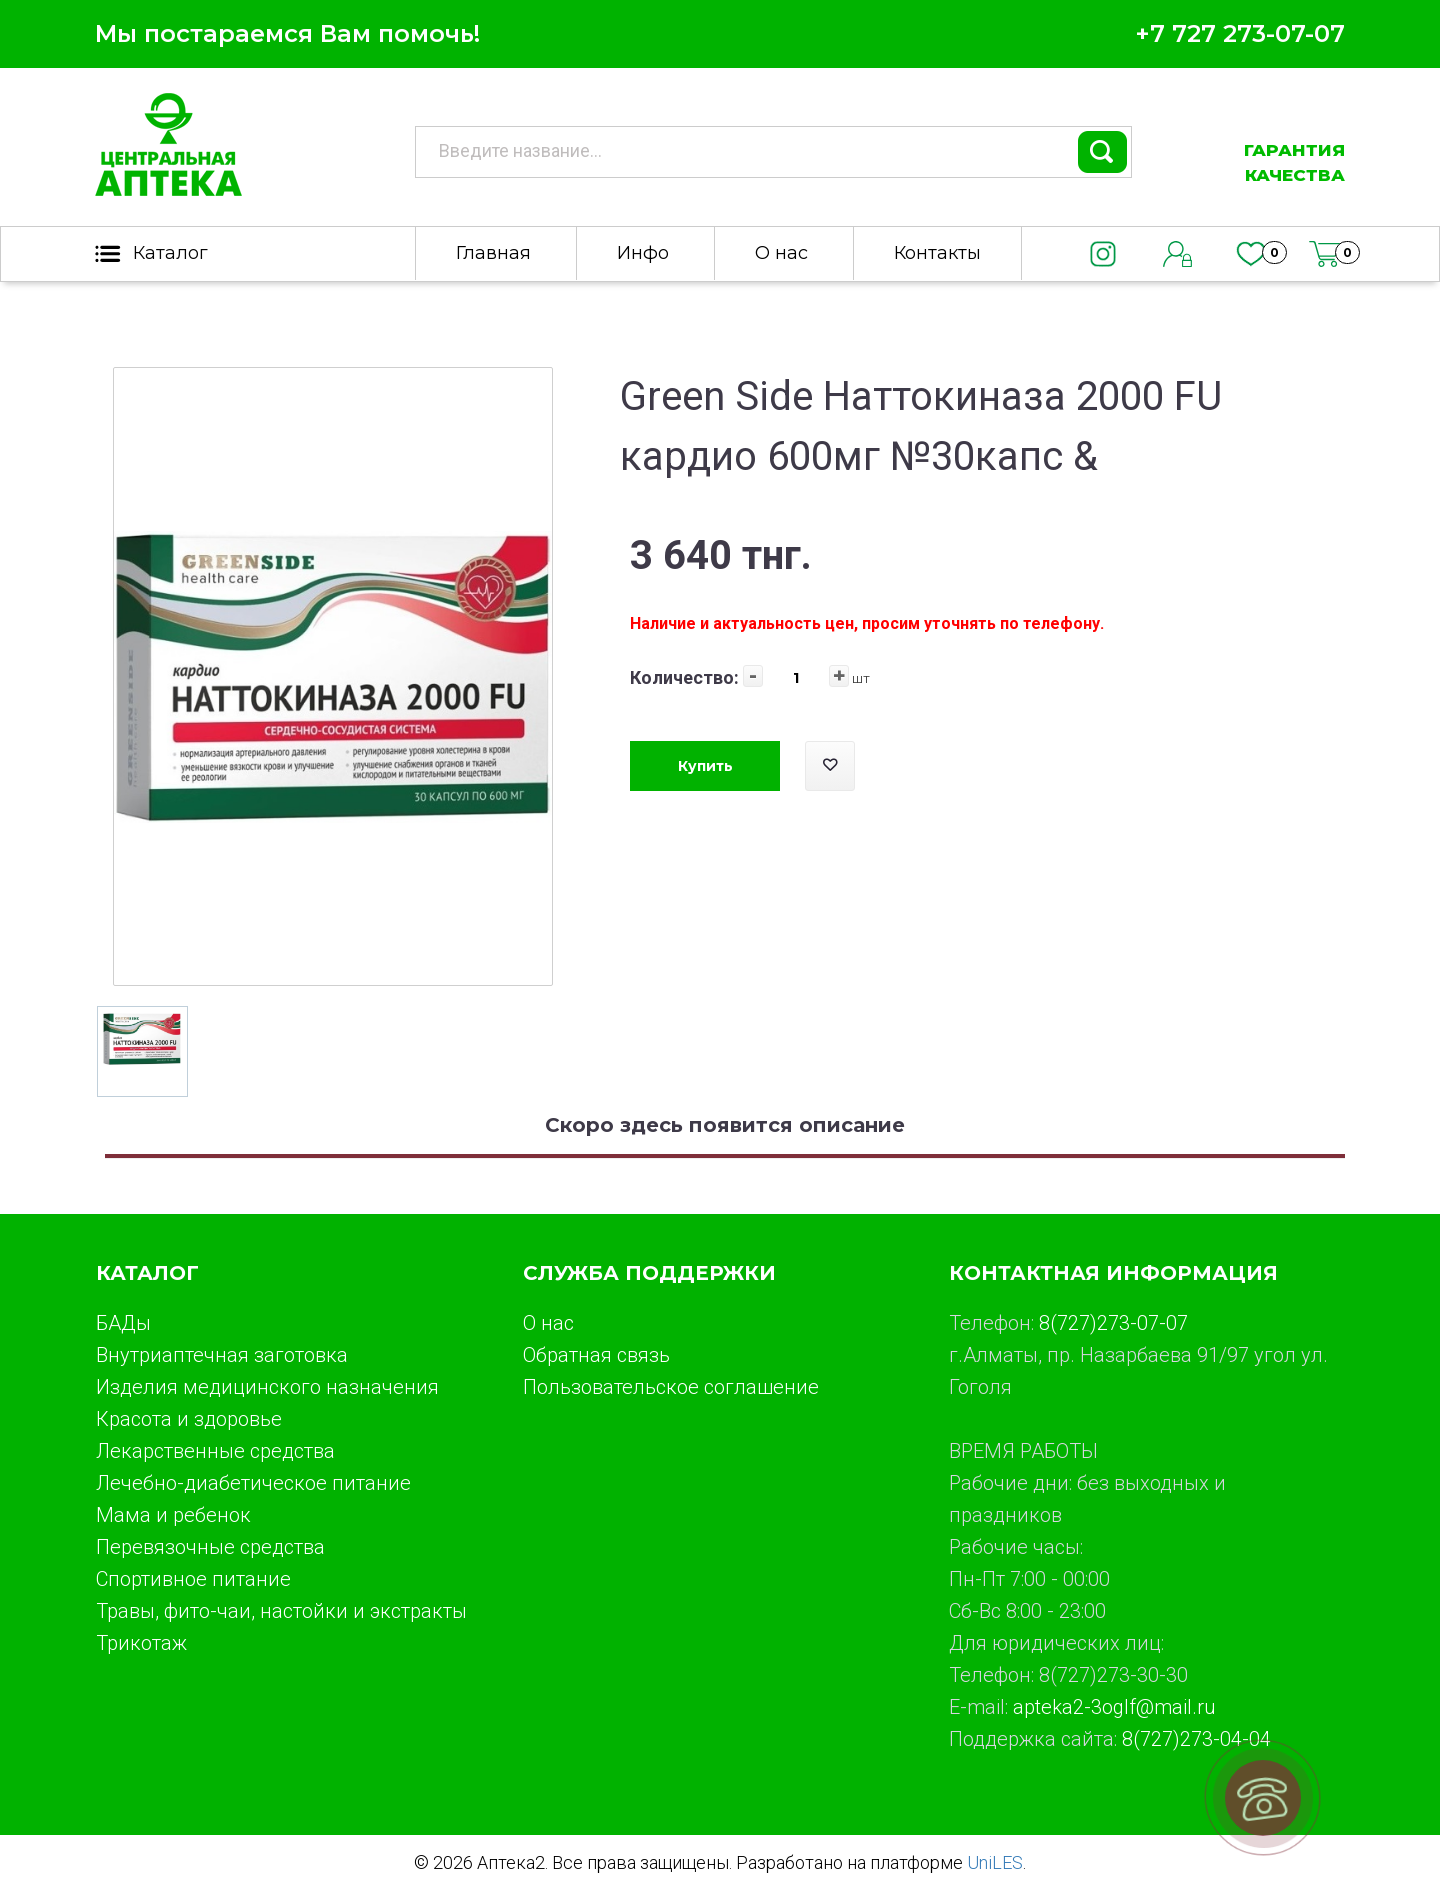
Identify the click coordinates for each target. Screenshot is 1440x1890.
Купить (705, 766)
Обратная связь (596, 1355)
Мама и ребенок (173, 1515)
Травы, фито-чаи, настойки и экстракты (281, 1611)
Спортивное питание (193, 1579)
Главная (493, 253)
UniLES (995, 1862)
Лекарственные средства (215, 1451)
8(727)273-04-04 (1196, 1739)
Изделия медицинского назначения (267, 1387)
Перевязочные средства (210, 1547)
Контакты (937, 253)
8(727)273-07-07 (1113, 1323)
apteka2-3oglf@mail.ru (1114, 1707)
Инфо (643, 253)
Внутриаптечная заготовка (222, 1355)
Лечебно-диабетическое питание (253, 1483)
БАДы (123, 1323)
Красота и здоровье (189, 1419)
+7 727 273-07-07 (1240, 33)
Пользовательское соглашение (671, 1387)
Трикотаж (141, 1643)
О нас (781, 253)
